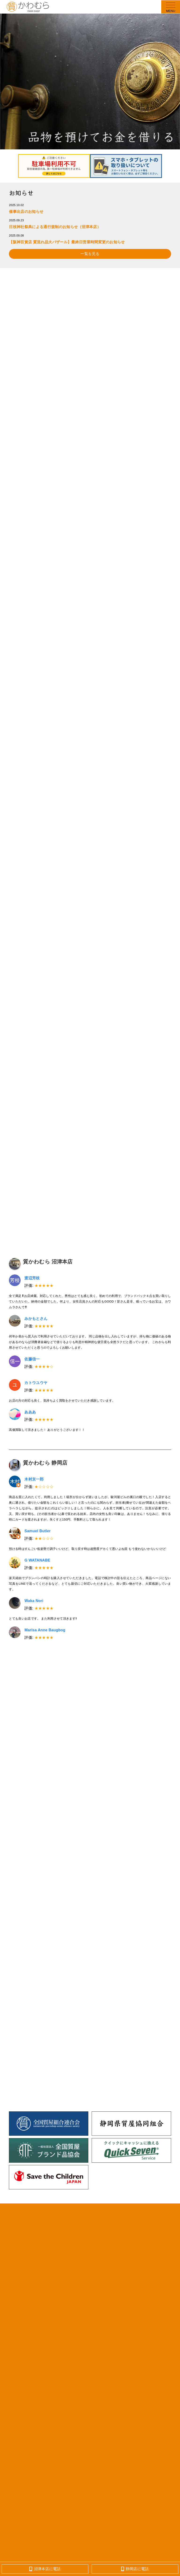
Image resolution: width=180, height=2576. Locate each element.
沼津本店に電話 (45, 2569)
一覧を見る (90, 254)
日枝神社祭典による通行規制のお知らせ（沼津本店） (55, 227)
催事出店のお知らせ (26, 212)
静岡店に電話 (135, 2569)
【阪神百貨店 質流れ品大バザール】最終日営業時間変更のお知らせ (67, 242)
